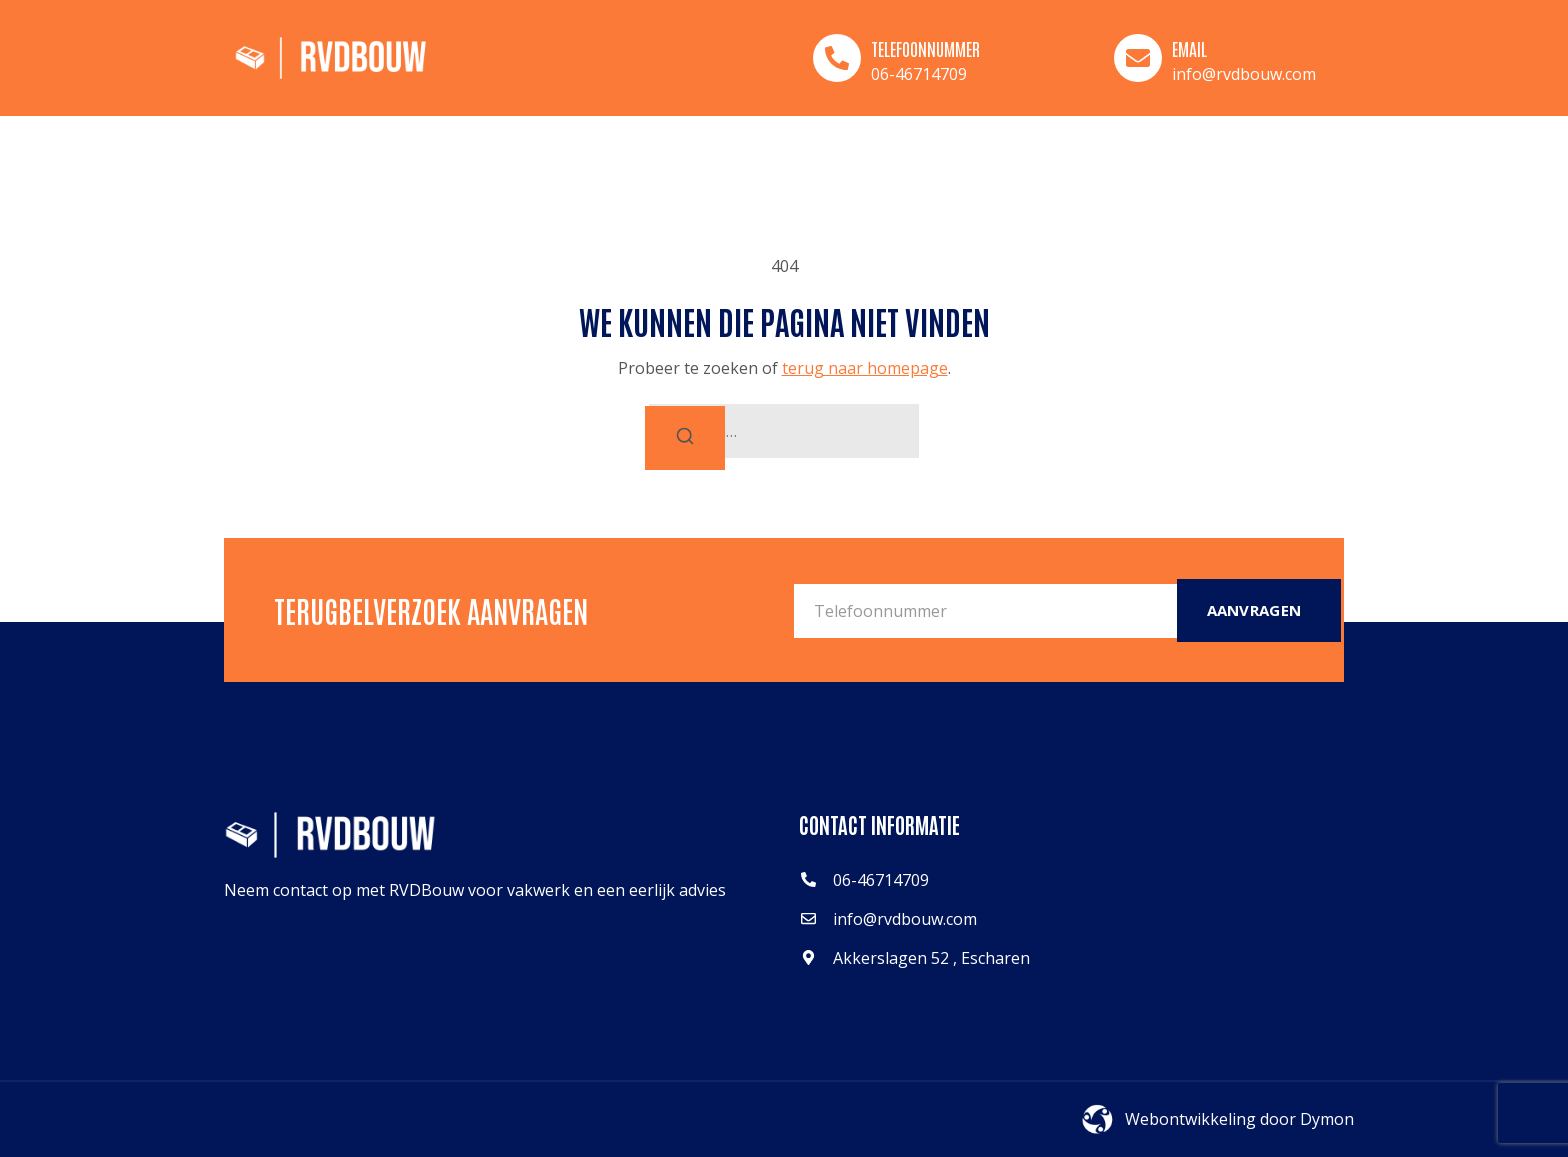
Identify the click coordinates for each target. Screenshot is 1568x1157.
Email (1189, 48)
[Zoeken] (685, 438)
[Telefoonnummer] (837, 58)
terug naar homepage (865, 368)
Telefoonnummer (925, 48)
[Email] (1138, 58)
